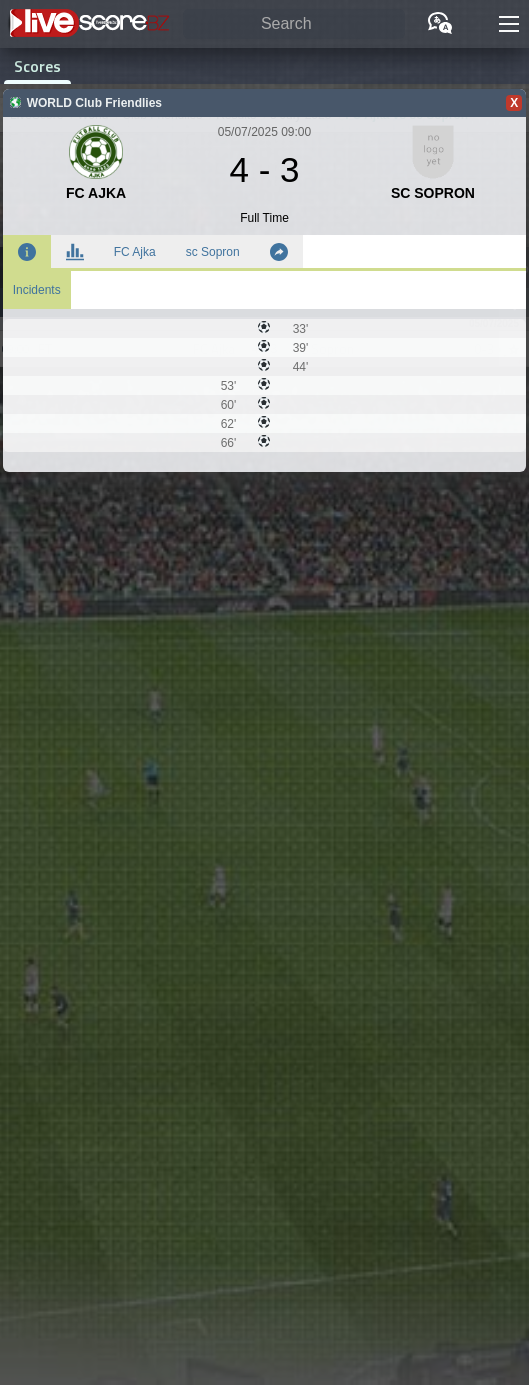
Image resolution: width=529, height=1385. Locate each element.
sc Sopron (213, 252)
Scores (37, 66)
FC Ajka (135, 252)
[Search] (294, 24)
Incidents (37, 290)
